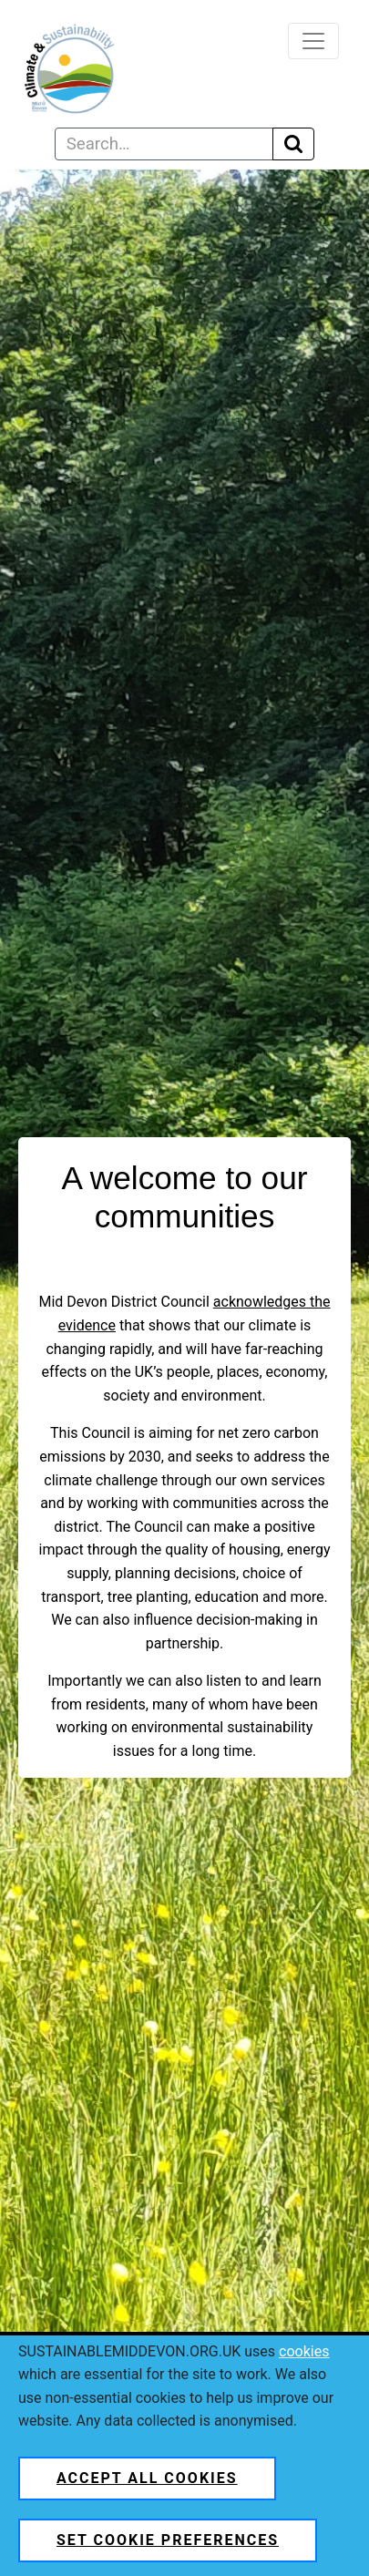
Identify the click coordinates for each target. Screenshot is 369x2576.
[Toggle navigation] (313, 41)
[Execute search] (293, 144)
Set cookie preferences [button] (167, 2540)
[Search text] (164, 144)
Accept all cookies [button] (147, 2478)
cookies (304, 2351)
